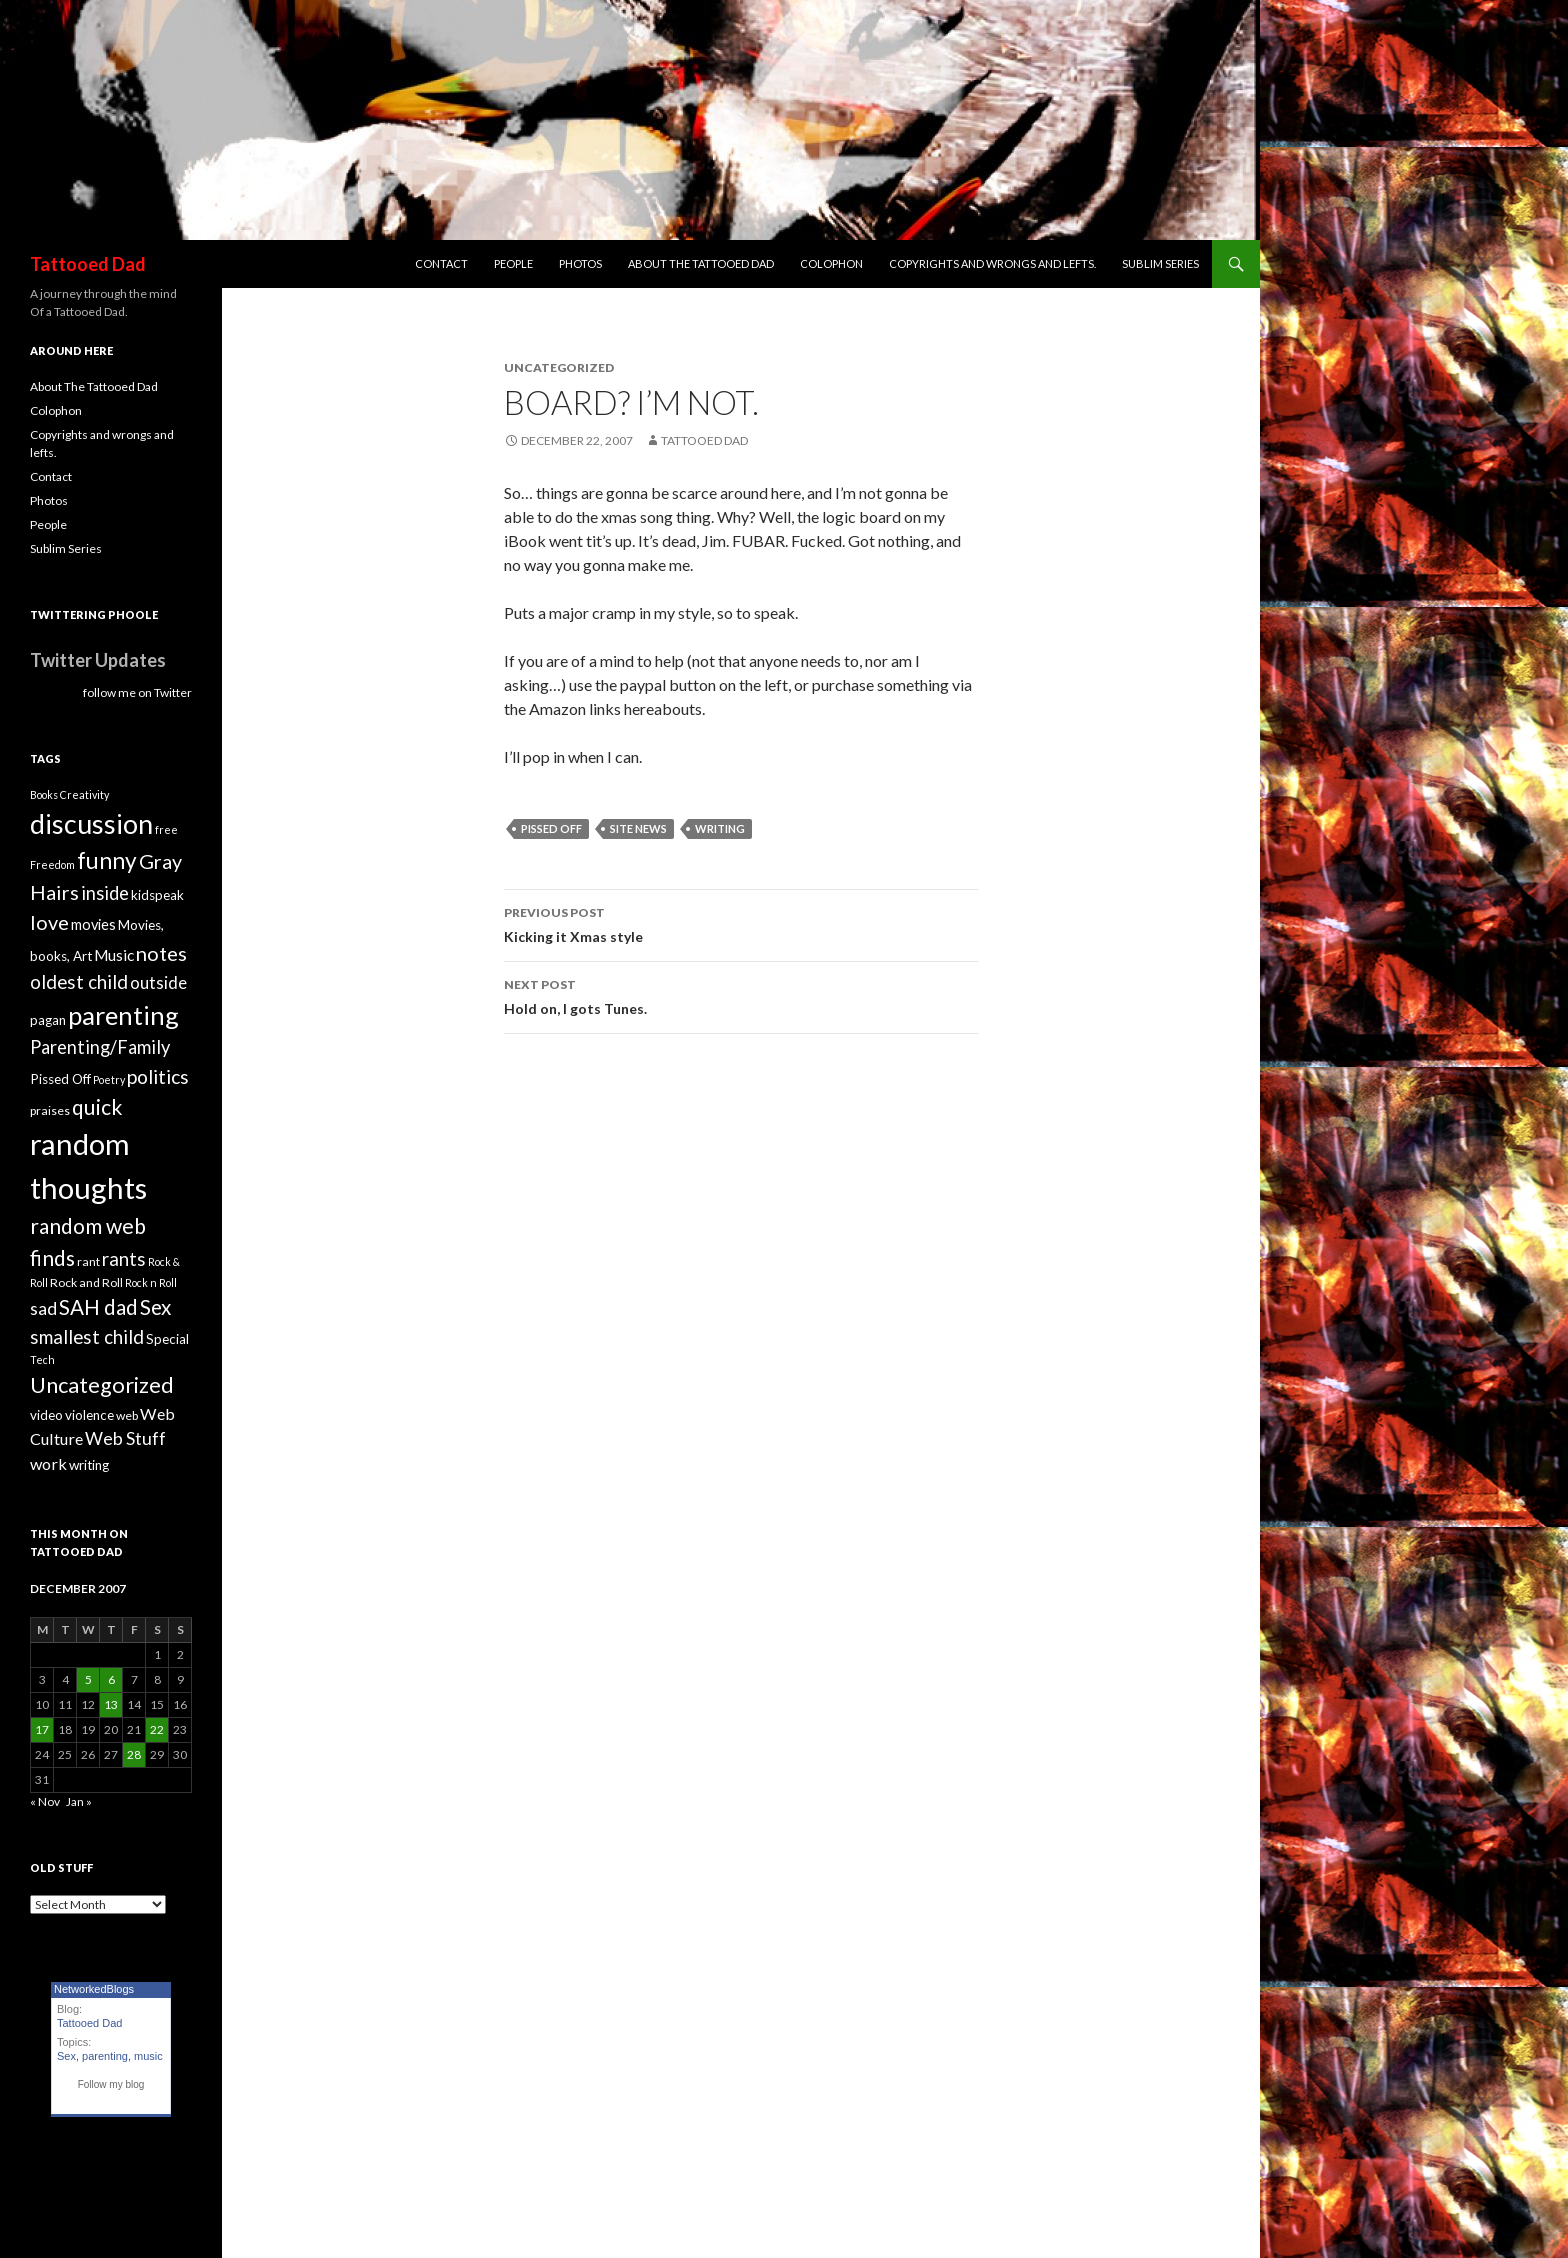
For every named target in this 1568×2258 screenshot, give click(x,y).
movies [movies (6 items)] (93, 924)
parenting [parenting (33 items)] (123, 1015)
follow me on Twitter (137, 692)
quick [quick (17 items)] (97, 1106)
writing (720, 828)
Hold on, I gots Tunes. (741, 995)
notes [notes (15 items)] (161, 953)
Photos (580, 263)
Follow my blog (111, 2084)
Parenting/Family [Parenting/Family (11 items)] (100, 1047)
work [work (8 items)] (48, 1463)
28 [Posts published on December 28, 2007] (134, 1754)
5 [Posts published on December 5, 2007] (88, 1679)
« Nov (45, 1801)
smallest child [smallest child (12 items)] (87, 1337)
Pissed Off (551, 828)
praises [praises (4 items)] (50, 1110)
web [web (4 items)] (127, 1415)
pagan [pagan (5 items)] (48, 1020)
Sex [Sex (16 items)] (155, 1307)
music (148, 2056)
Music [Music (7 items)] (114, 955)
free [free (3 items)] (166, 829)
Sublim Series (1160, 263)
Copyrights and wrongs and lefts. (992, 263)
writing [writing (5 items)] (89, 1465)
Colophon (831, 263)
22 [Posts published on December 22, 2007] (157, 1729)
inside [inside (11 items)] (105, 893)
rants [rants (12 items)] (124, 1259)
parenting (105, 2056)
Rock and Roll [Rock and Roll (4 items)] (86, 1282)
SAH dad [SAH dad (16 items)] (98, 1307)
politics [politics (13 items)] (158, 1076)
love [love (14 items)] (49, 922)
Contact (441, 263)
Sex (66, 2056)
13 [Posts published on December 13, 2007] (111, 1704)
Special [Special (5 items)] (167, 1339)
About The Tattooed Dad (701, 263)
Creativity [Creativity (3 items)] (84, 794)
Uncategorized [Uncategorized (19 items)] (102, 1385)
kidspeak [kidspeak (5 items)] (157, 895)
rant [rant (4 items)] (88, 1261)
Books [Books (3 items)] (44, 794)
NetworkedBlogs (94, 1989)
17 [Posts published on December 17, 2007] (42, 1729)
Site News (638, 828)
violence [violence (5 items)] (89, 1415)
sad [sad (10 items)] (43, 1308)
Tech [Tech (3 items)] (42, 1359)
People (513, 263)
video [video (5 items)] (46, 1415)
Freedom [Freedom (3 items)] (52, 864)
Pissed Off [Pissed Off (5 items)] (60, 1079)
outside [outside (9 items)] (158, 982)
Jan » (79, 1801)
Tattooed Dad (88, 264)
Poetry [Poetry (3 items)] (109, 1079)
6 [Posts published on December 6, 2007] (111, 1679)
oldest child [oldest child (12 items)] (79, 982)
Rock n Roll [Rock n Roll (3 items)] (151, 1282)
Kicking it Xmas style (741, 923)
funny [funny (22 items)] (107, 860)
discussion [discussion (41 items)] (91, 824)
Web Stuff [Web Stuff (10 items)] (125, 1438)
